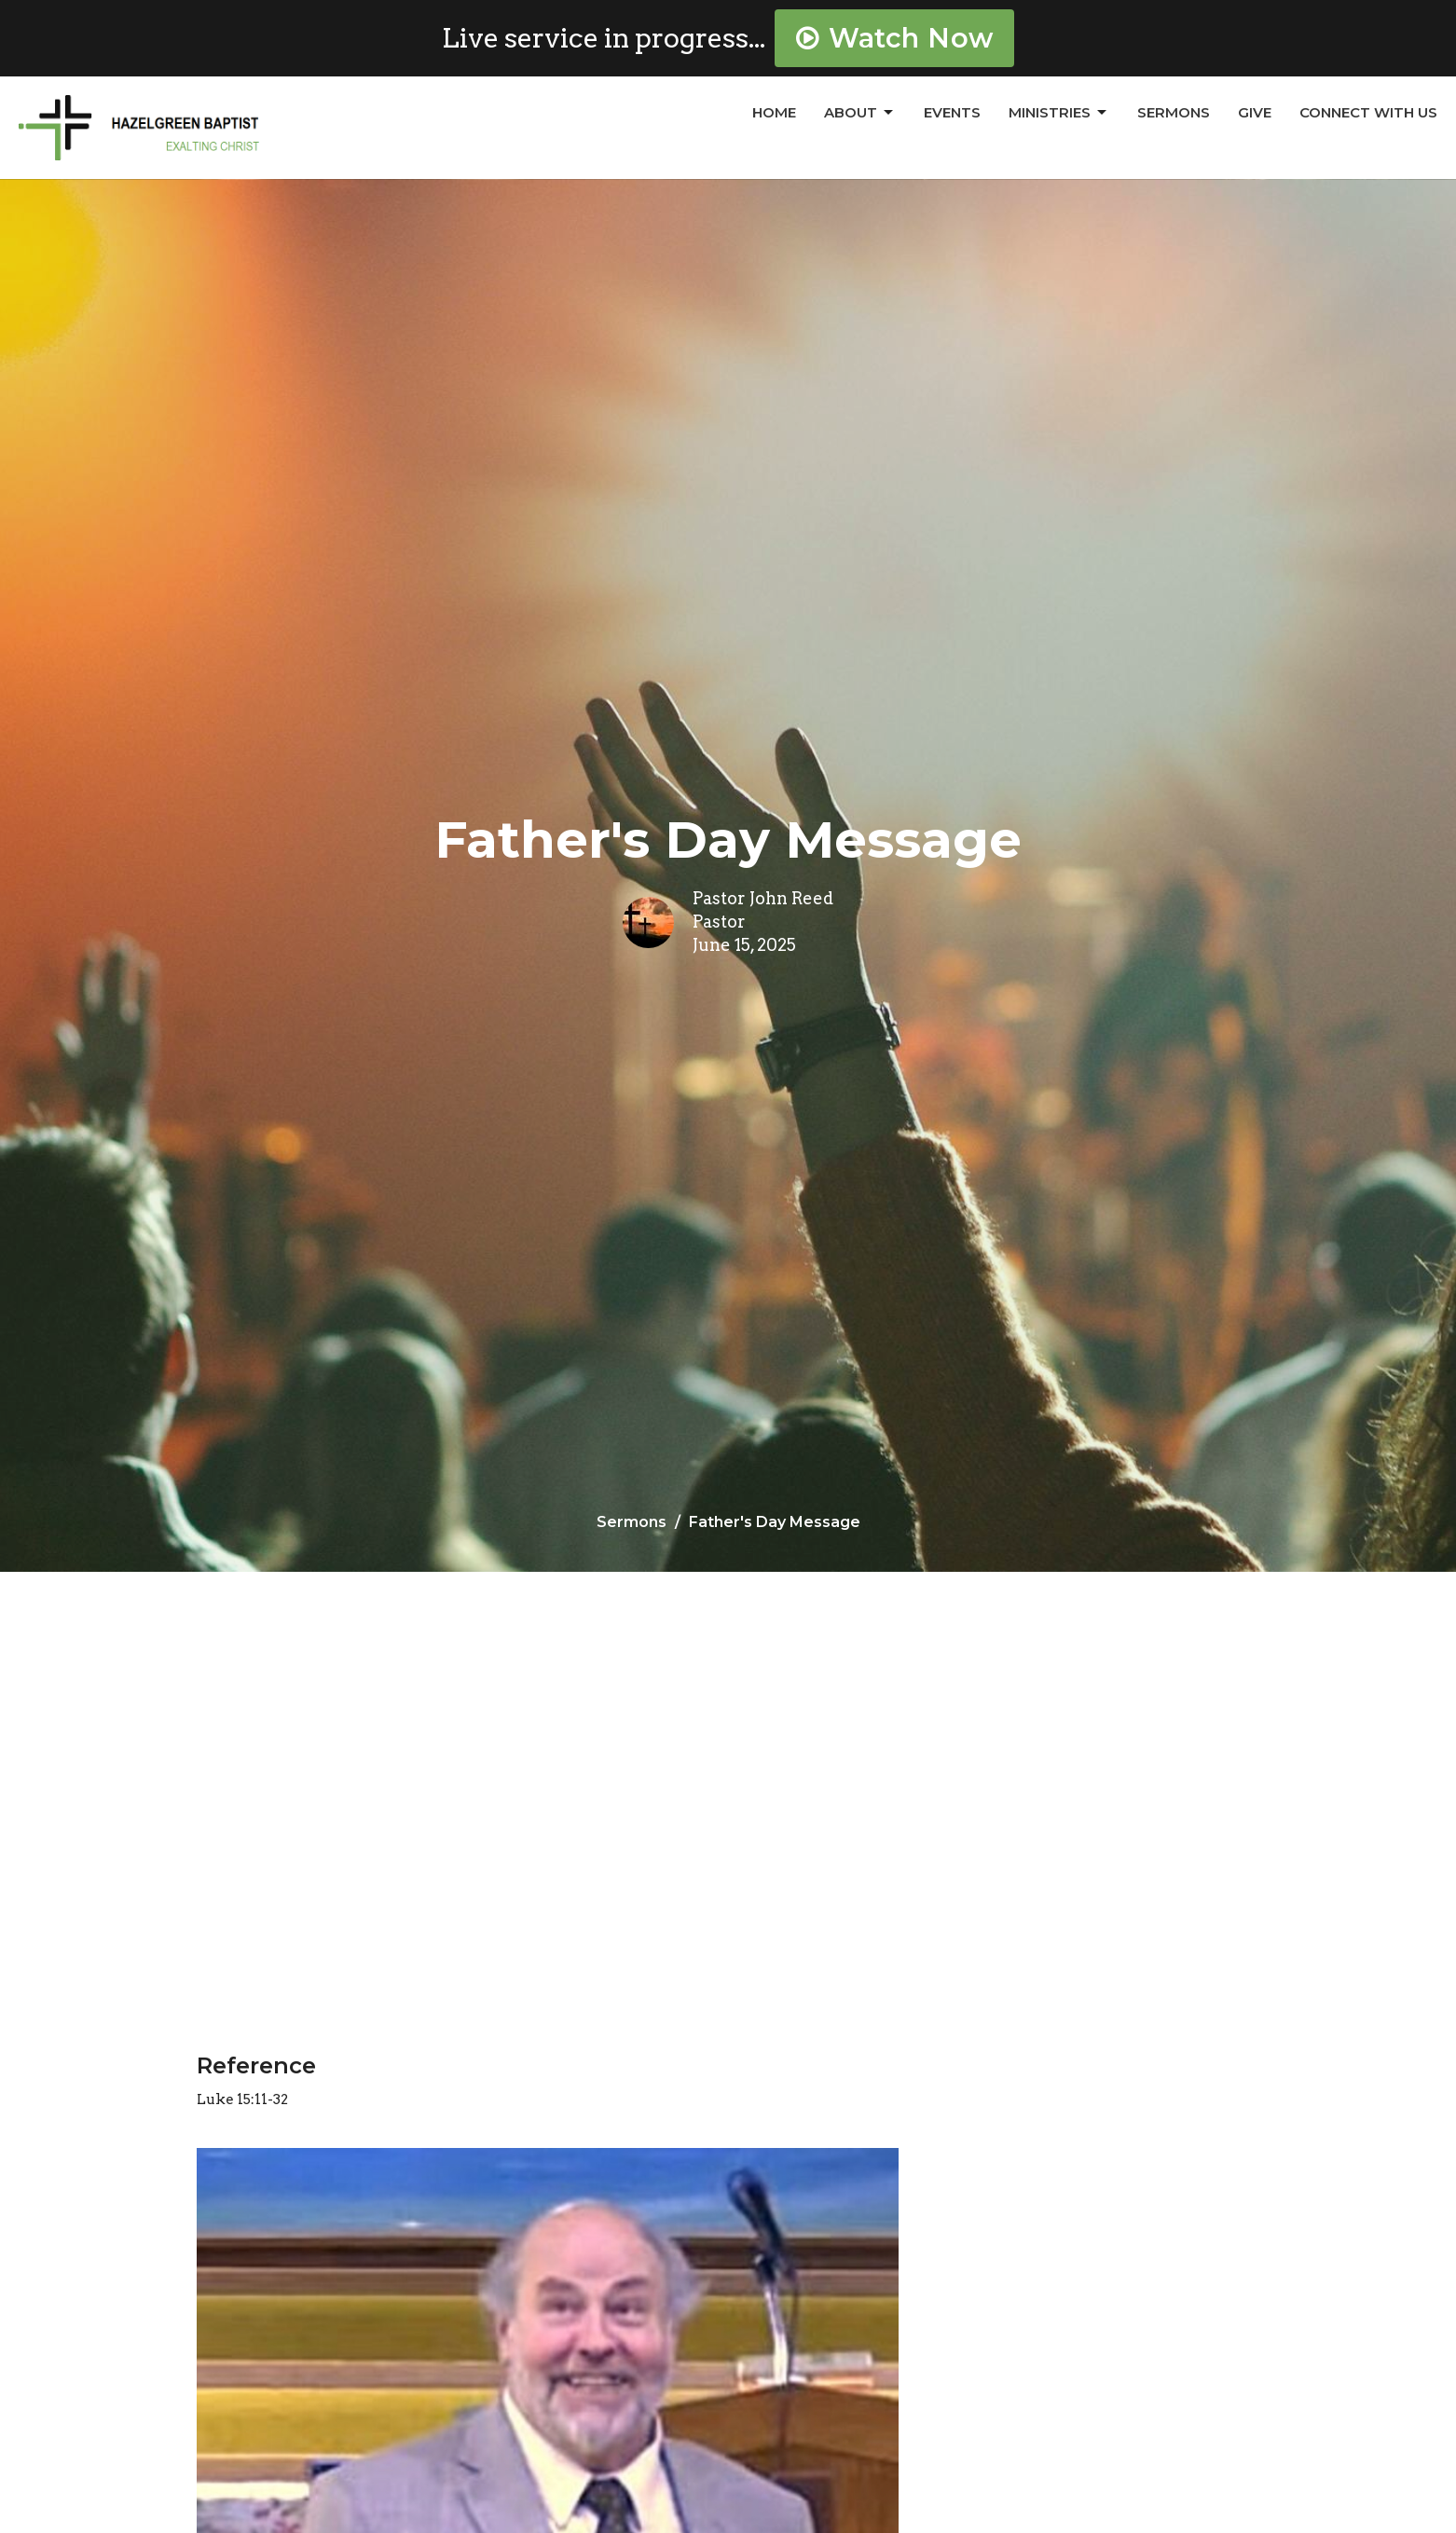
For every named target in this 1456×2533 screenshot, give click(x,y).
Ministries (1059, 112)
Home (774, 112)
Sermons (1173, 112)
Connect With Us (1368, 112)
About (860, 112)
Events (952, 112)
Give (1254, 112)
